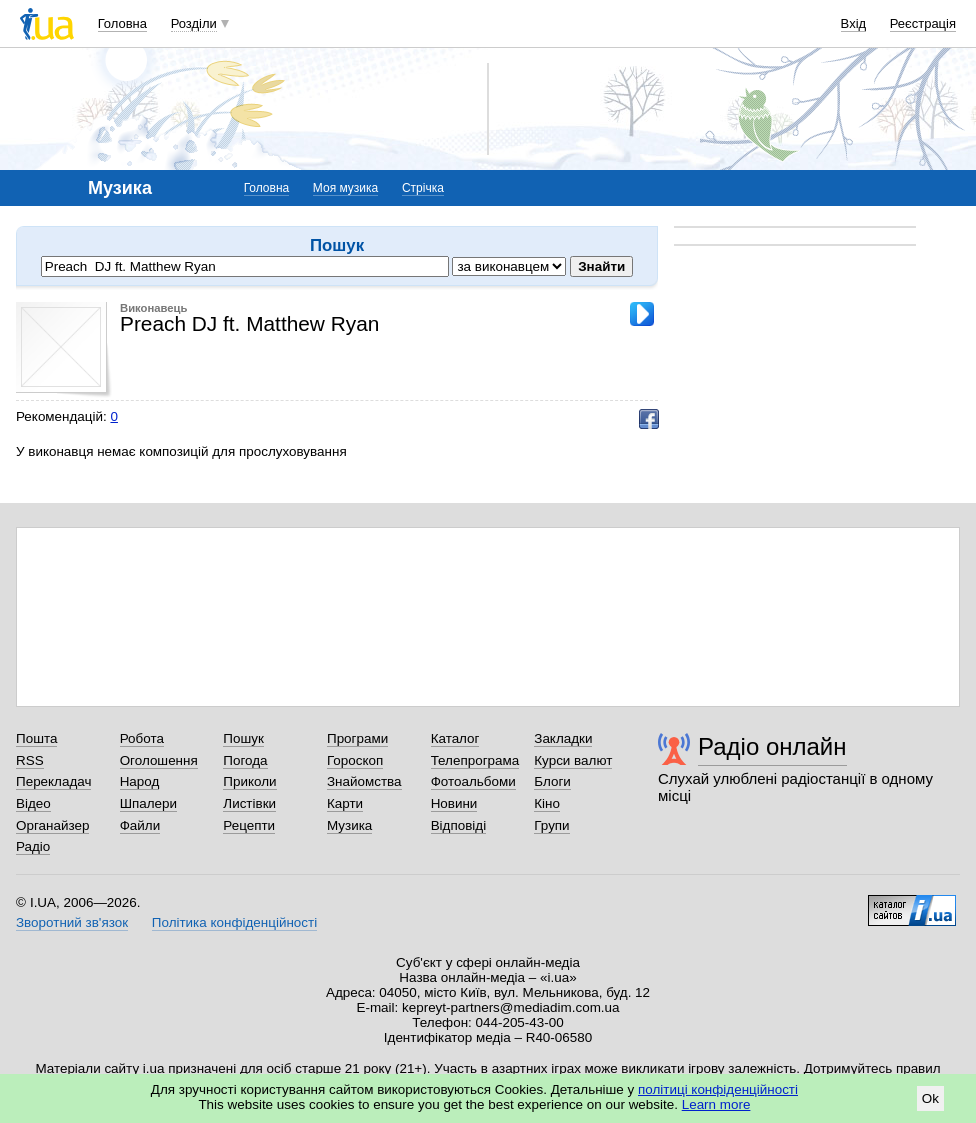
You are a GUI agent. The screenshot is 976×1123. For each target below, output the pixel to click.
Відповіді (459, 825)
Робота (142, 738)
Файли (140, 825)
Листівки (249, 803)
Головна (122, 23)
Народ (140, 781)
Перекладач (53, 781)
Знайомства (364, 781)
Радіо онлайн (772, 746)
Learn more (716, 1104)
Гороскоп (355, 760)
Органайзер (52, 825)
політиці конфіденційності (718, 1089)
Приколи (249, 781)
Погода (245, 760)
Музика (349, 825)
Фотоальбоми (473, 781)
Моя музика (345, 188)
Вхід (854, 23)
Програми (357, 738)
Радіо (33, 846)
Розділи (194, 23)
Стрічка (423, 188)
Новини (454, 803)
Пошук (243, 738)
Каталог (455, 738)
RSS (30, 760)
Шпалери (148, 803)
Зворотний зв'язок (72, 922)
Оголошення (159, 760)
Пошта (36, 738)
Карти (345, 803)
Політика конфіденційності (234, 922)
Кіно (547, 803)
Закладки (563, 738)
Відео (33, 803)
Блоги (552, 781)
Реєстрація (923, 23)
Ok (930, 1098)
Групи (551, 825)
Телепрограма (475, 760)
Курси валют (573, 760)
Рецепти (249, 825)
